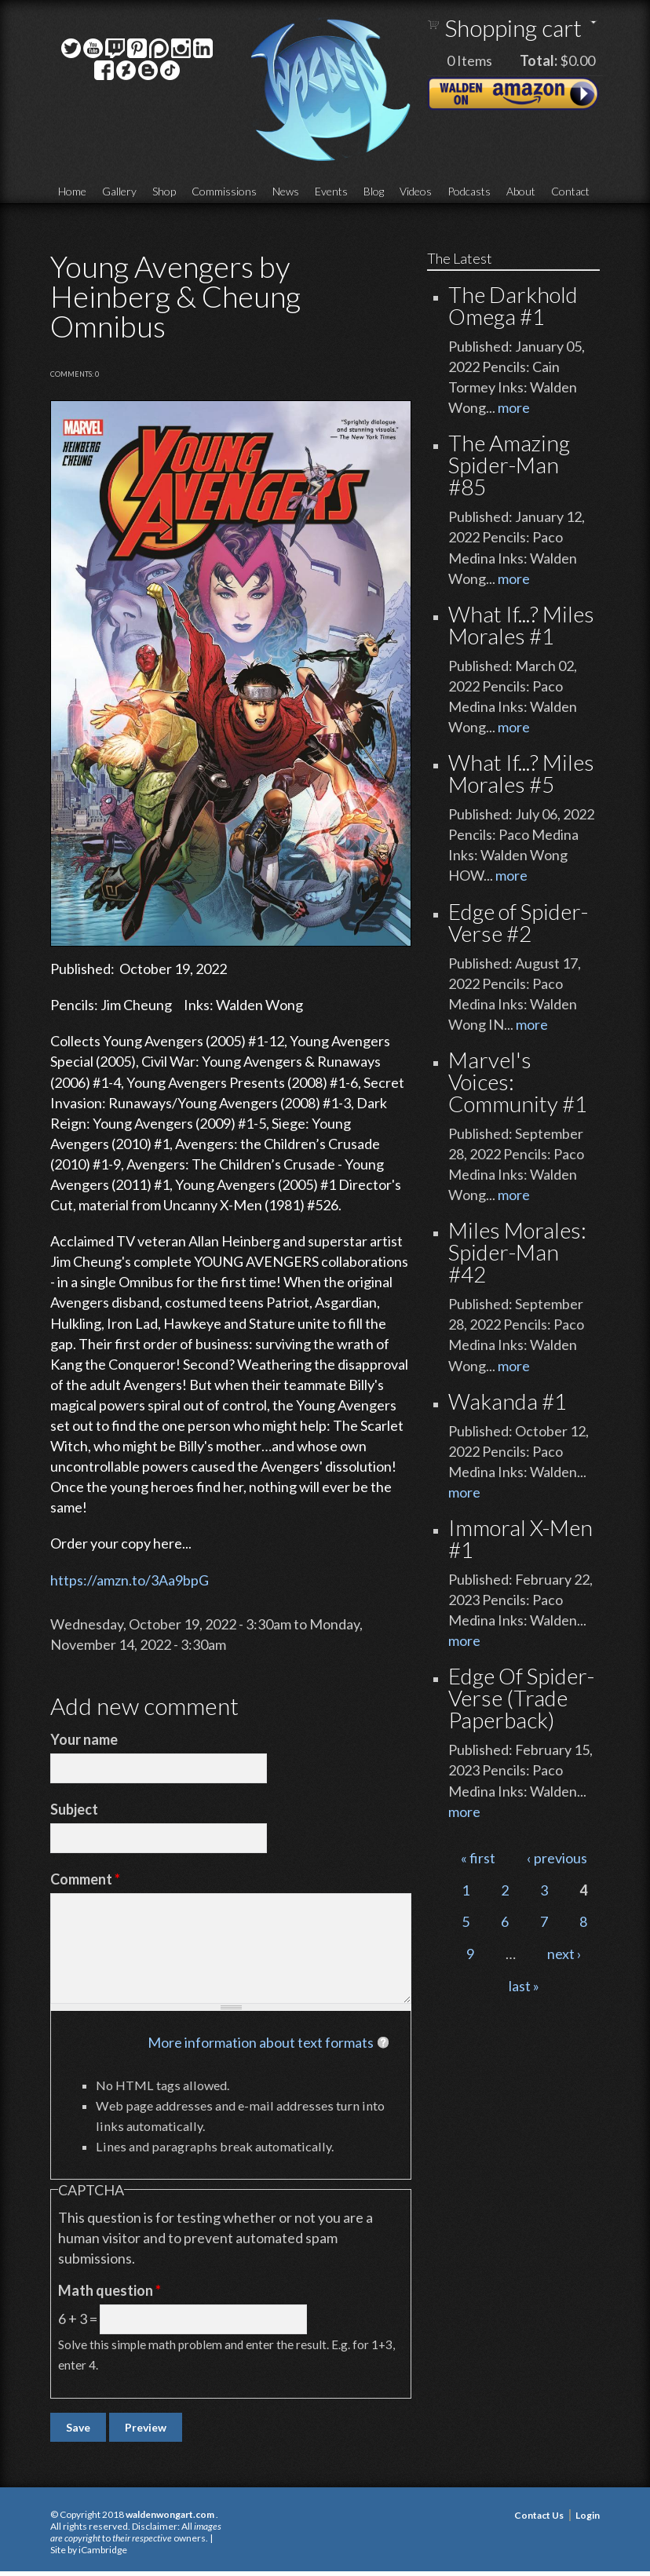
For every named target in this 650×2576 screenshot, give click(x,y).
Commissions (224, 191)
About (520, 191)
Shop (164, 191)
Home (72, 191)
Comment (85, 1879)
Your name (84, 1739)
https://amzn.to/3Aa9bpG (129, 1580)
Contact (570, 191)
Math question (109, 2290)
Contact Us (539, 2515)
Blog (373, 191)
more (514, 407)
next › (564, 1953)
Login (587, 2515)
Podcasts (469, 191)
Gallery (119, 191)
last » (524, 1985)
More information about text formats (261, 2042)
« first (478, 1857)
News (285, 191)
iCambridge (103, 2550)
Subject (74, 1809)
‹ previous (557, 1857)
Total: (538, 60)
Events (331, 191)
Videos (416, 191)
